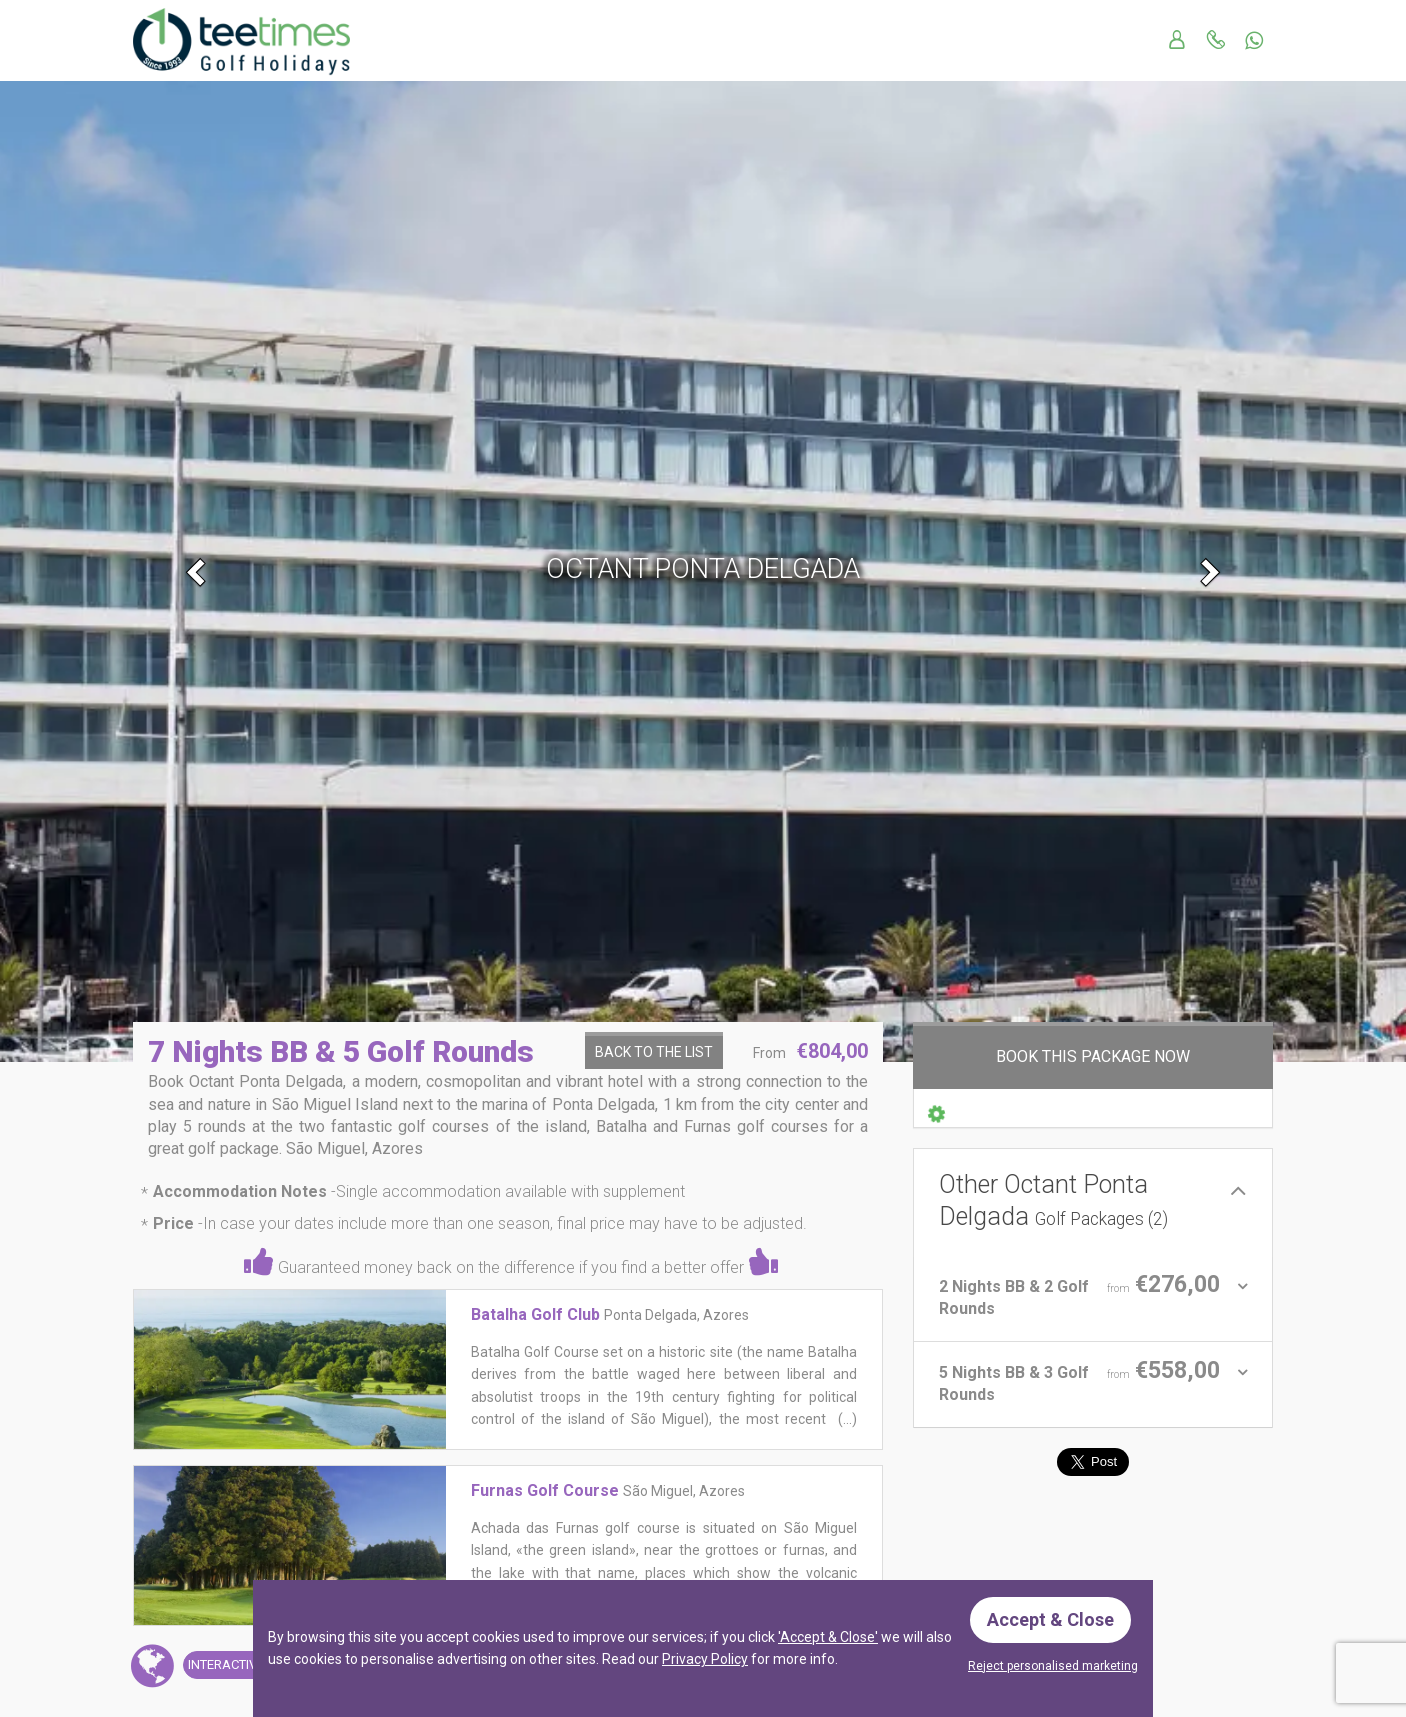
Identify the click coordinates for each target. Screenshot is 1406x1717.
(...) (846, 1419)
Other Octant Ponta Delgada (1053, 1201)
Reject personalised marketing (1053, 1666)
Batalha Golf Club (535, 1314)
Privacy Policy (705, 1659)
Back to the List (654, 1052)
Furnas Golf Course (545, 1490)
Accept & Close (1050, 1619)
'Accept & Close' (828, 1637)
